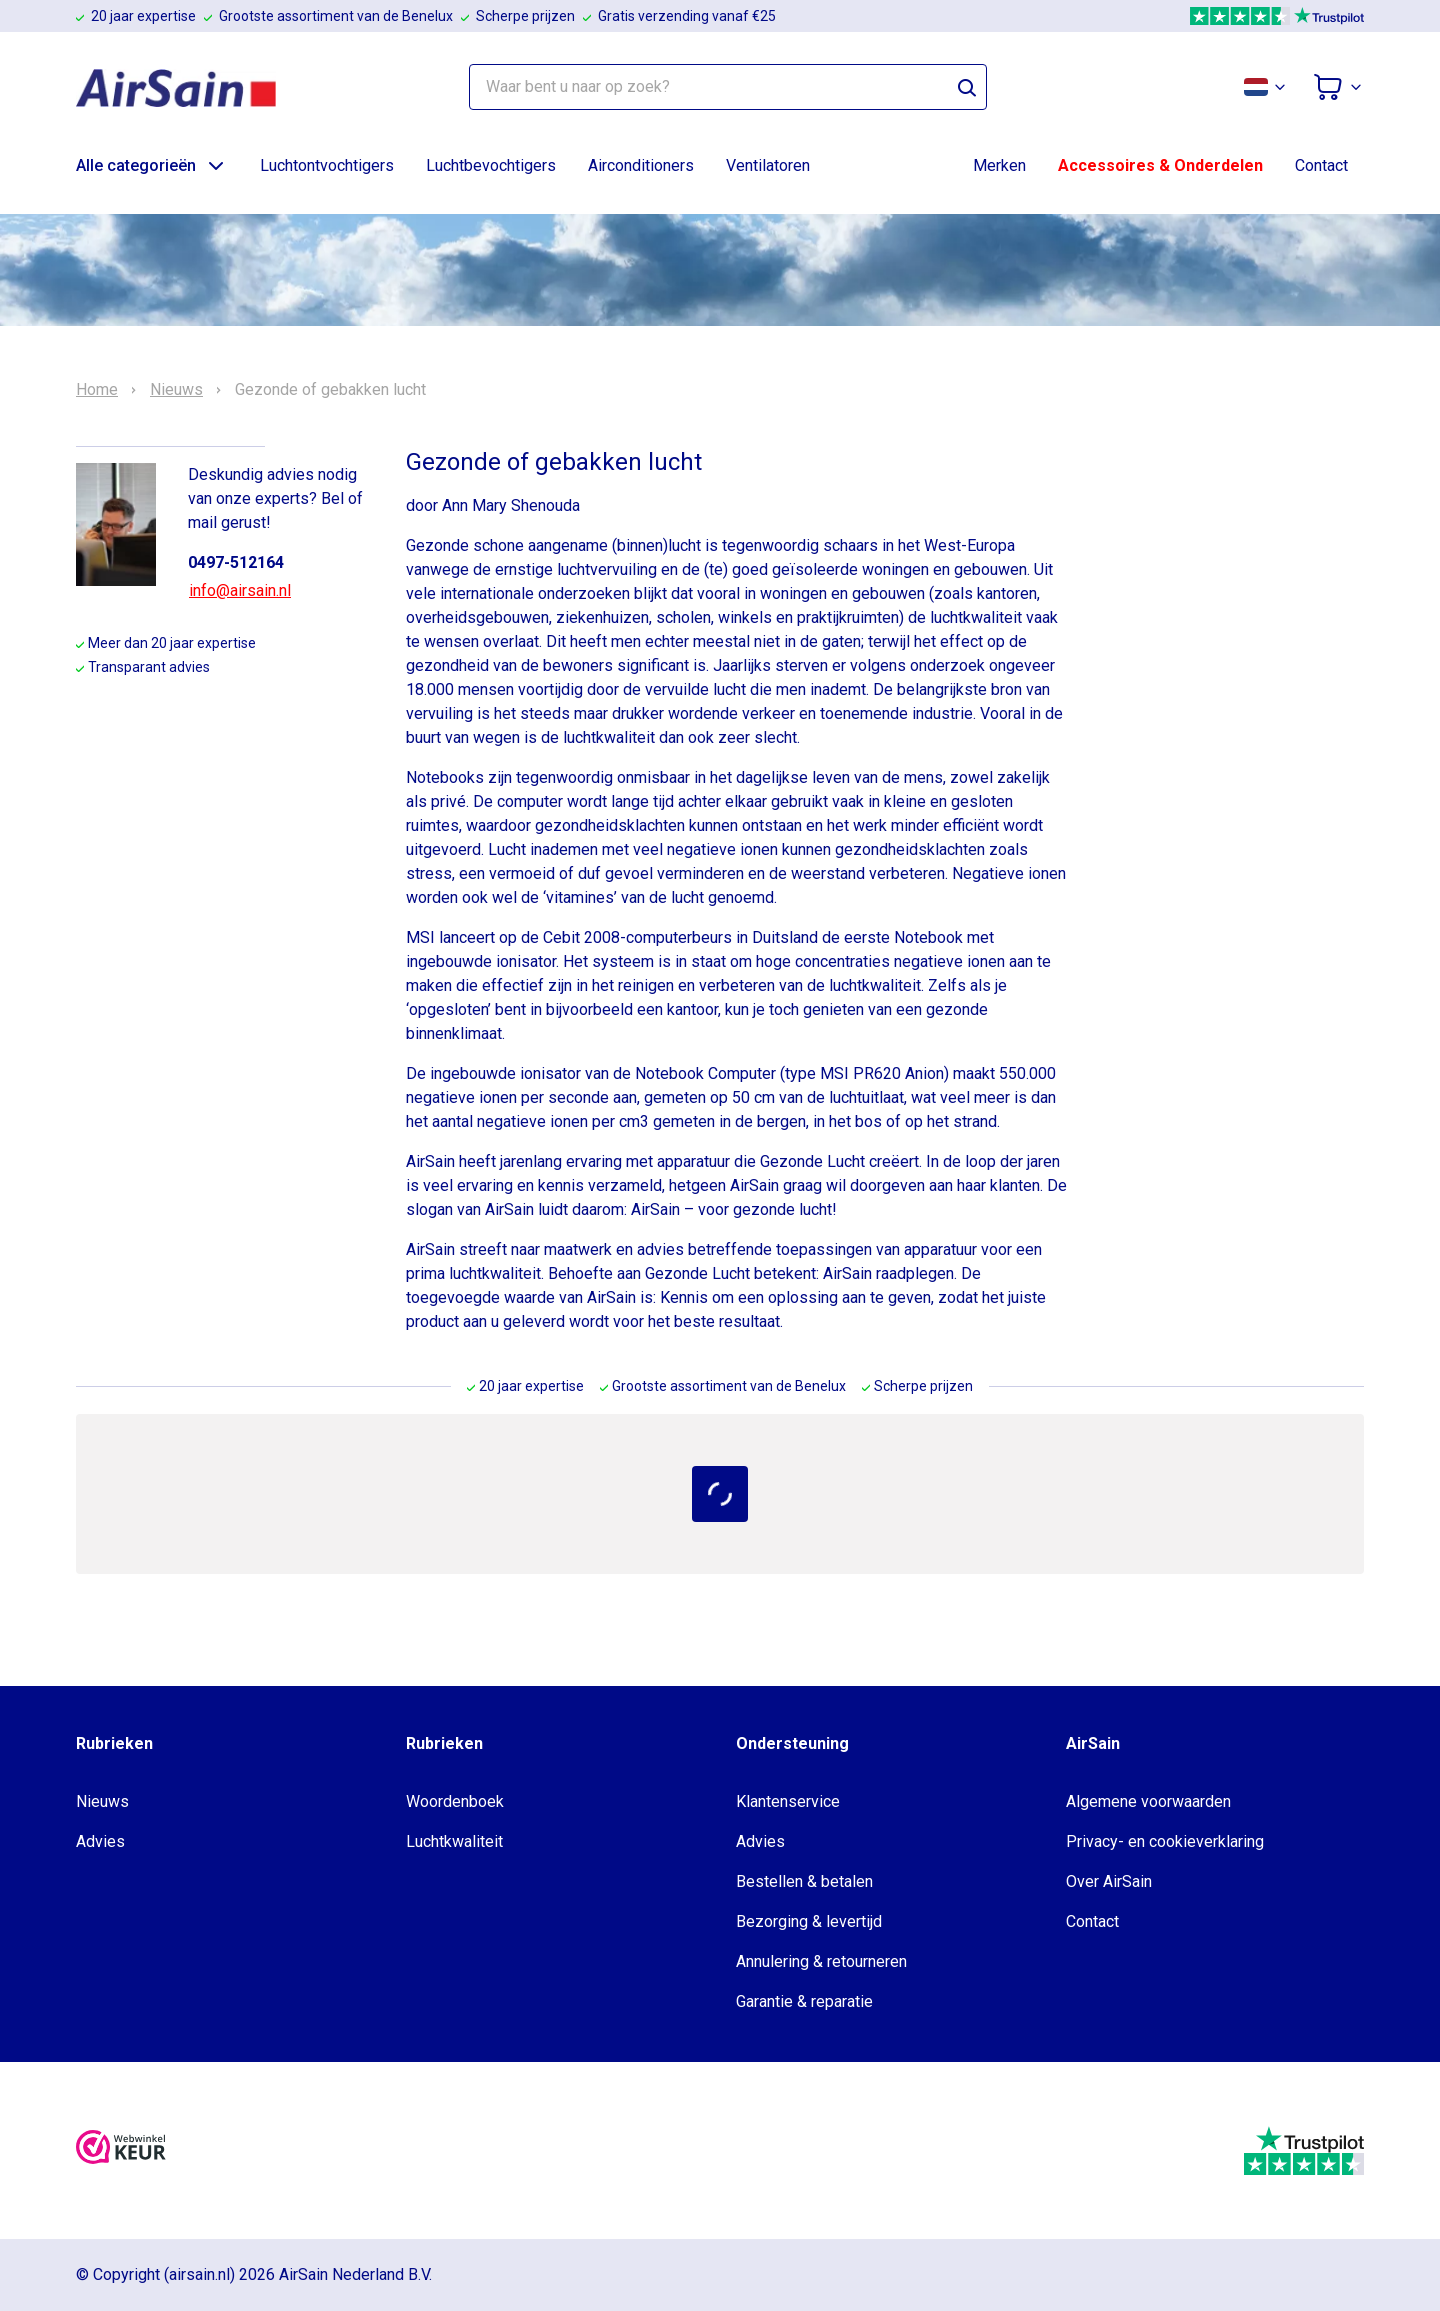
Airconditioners (641, 165)
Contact (1321, 165)
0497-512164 (236, 562)
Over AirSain (1109, 1881)
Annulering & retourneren (821, 1961)
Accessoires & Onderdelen (1160, 165)
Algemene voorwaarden (1148, 1801)
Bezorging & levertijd (809, 1921)
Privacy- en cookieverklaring (1165, 1841)
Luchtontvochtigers (327, 165)
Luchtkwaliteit (454, 1841)
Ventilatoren (768, 165)
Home (97, 390)
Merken (999, 165)
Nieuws (176, 390)
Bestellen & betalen (804, 1881)
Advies (100, 1841)
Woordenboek (455, 1801)
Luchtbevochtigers (491, 165)
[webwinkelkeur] (121, 2150)
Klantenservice (788, 1801)
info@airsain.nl (240, 590)
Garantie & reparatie (804, 2001)
